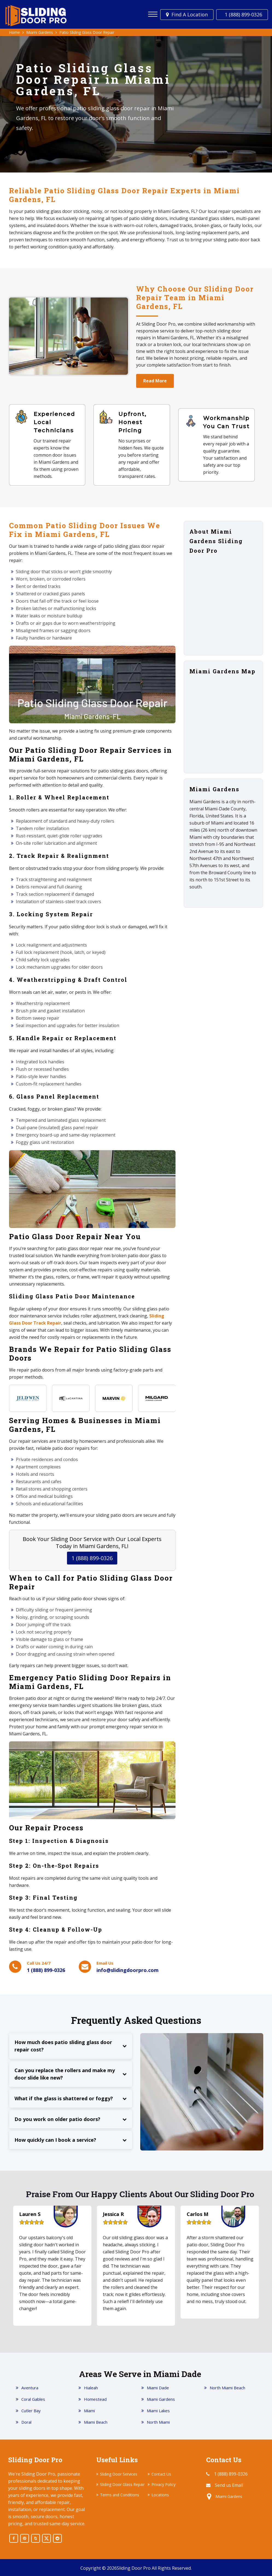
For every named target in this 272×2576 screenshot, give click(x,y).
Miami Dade (158, 2387)
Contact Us (161, 2474)
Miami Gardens (161, 2399)
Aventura (29, 2387)
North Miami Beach (227, 2387)
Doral (26, 2422)
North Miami (158, 2422)
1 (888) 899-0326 (242, 14)
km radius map (223, 724)
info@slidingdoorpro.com (127, 1970)
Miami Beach (95, 2422)
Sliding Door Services (118, 2474)
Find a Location (187, 14)
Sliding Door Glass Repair (122, 2484)
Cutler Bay (31, 2410)
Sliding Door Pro (134, 2568)
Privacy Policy (163, 2484)
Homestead (95, 2399)
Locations (160, 2494)
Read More (155, 381)
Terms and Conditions (119, 2494)
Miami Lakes (158, 2410)
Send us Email (229, 2485)
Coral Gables (33, 2399)
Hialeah (91, 2387)
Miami (89, 2410)
